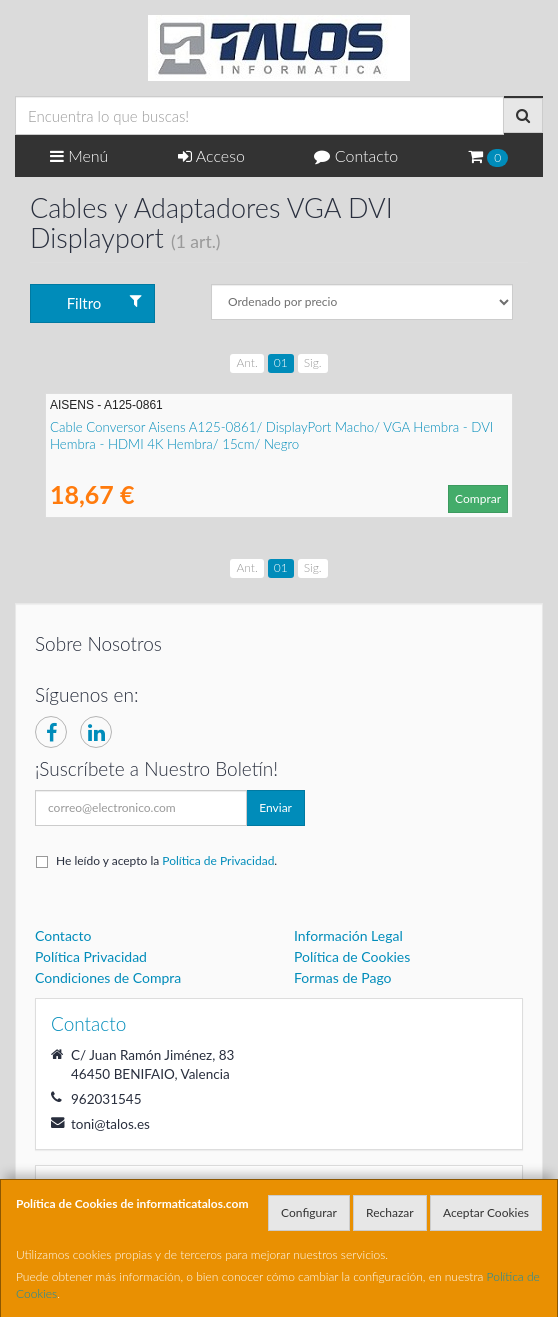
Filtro (104, 302)
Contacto (356, 155)
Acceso (211, 155)
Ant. (246, 362)
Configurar (309, 1212)
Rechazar (390, 1212)
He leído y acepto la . (166, 860)
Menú (79, 155)
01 (281, 362)
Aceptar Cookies (486, 1212)
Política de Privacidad (218, 860)
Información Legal (348, 935)
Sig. (313, 362)
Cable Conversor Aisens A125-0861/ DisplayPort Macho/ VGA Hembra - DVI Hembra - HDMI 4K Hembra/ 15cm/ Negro (271, 435)
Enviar (275, 807)
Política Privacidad (91, 956)
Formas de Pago (343, 977)
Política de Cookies (352, 956)
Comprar (478, 498)
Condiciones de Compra (108, 977)
